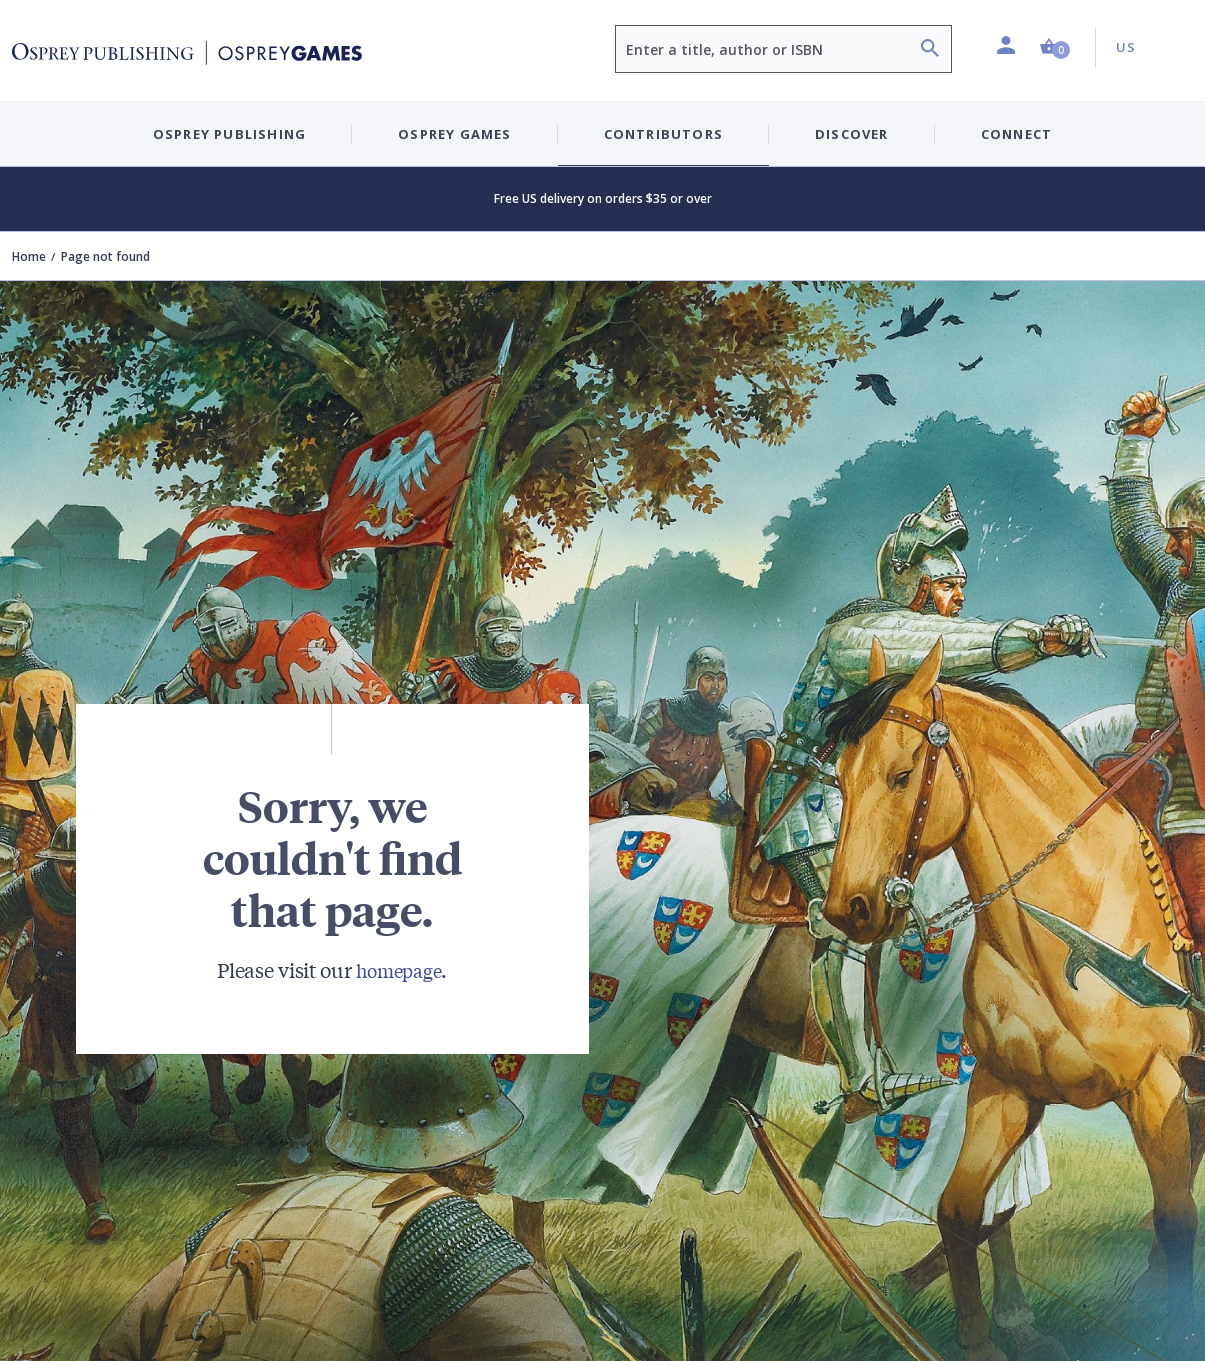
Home (29, 256)
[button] (1055, 47)
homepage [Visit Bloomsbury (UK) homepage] (399, 969)
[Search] (930, 50)
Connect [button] (1016, 134)
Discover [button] (852, 134)
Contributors (663, 134)
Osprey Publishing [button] (229, 134)
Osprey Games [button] (454, 134)
